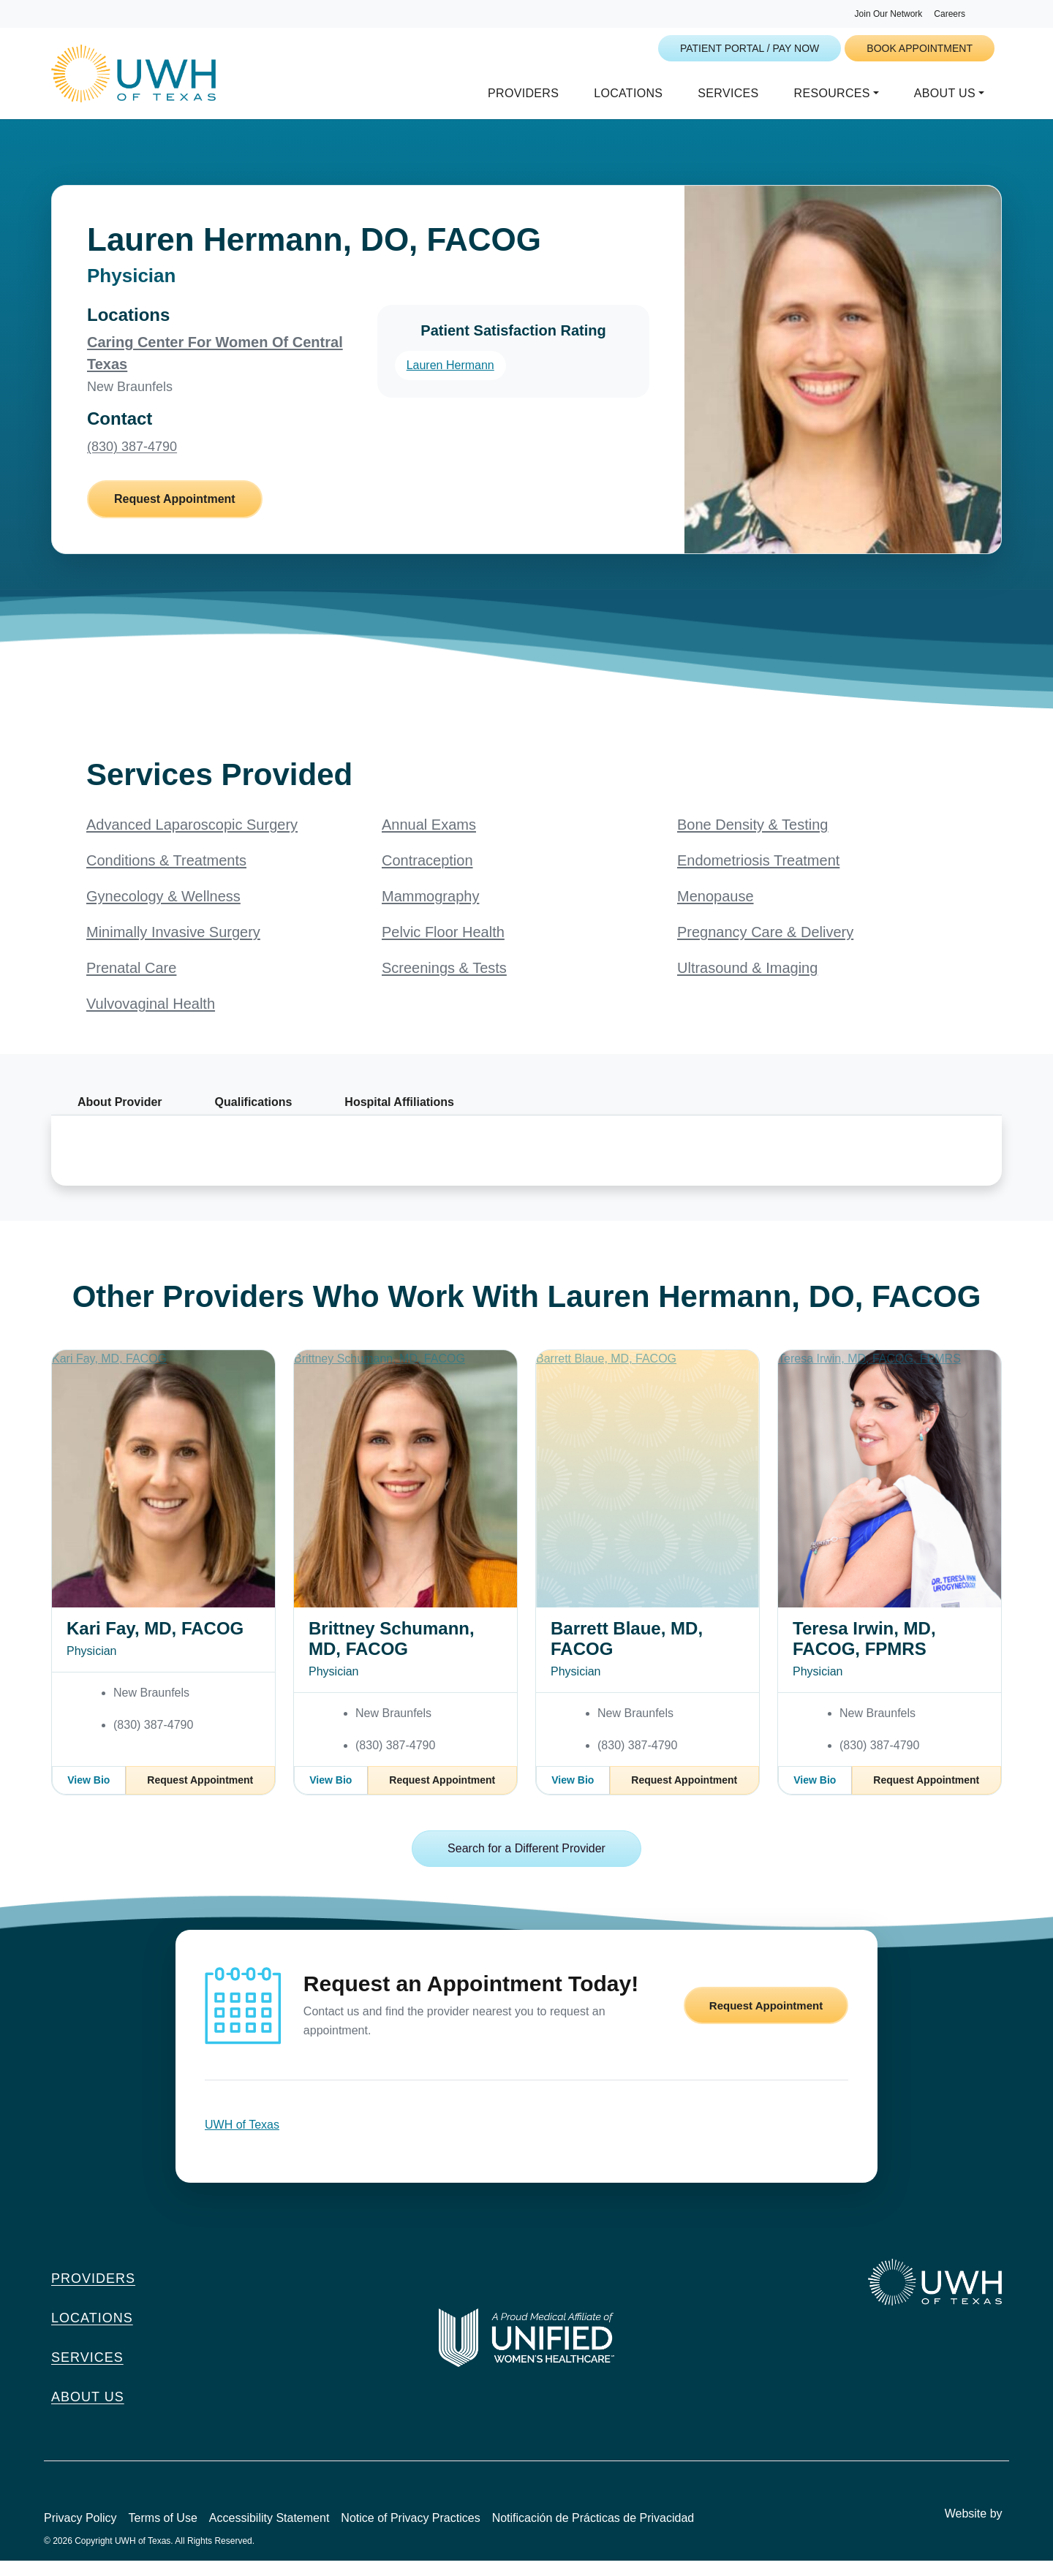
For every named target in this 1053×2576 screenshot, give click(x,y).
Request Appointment (174, 514)
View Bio (88, 1795)
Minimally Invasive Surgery (173, 947)
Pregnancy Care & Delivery (765, 947)
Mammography (430, 912)
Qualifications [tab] (253, 1117)
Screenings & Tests (444, 983)
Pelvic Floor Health (443, 947)
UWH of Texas (242, 2140)
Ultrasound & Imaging (747, 983)
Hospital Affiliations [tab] (399, 1117)
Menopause (715, 912)
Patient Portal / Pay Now (749, 48)
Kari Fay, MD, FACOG (155, 1643)
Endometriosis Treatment (758, 876)
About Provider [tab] (120, 1117)
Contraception (427, 876)
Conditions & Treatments (166, 876)
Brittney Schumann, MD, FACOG (392, 1654)
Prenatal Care (131, 983)
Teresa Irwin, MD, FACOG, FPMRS (864, 1654)
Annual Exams (429, 840)
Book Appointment (920, 48)
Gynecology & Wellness (163, 912)
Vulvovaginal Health (150, 1019)
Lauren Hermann (450, 380)
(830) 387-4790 (132, 462)
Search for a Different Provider (526, 1863)
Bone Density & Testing (752, 840)
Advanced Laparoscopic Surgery (192, 840)
